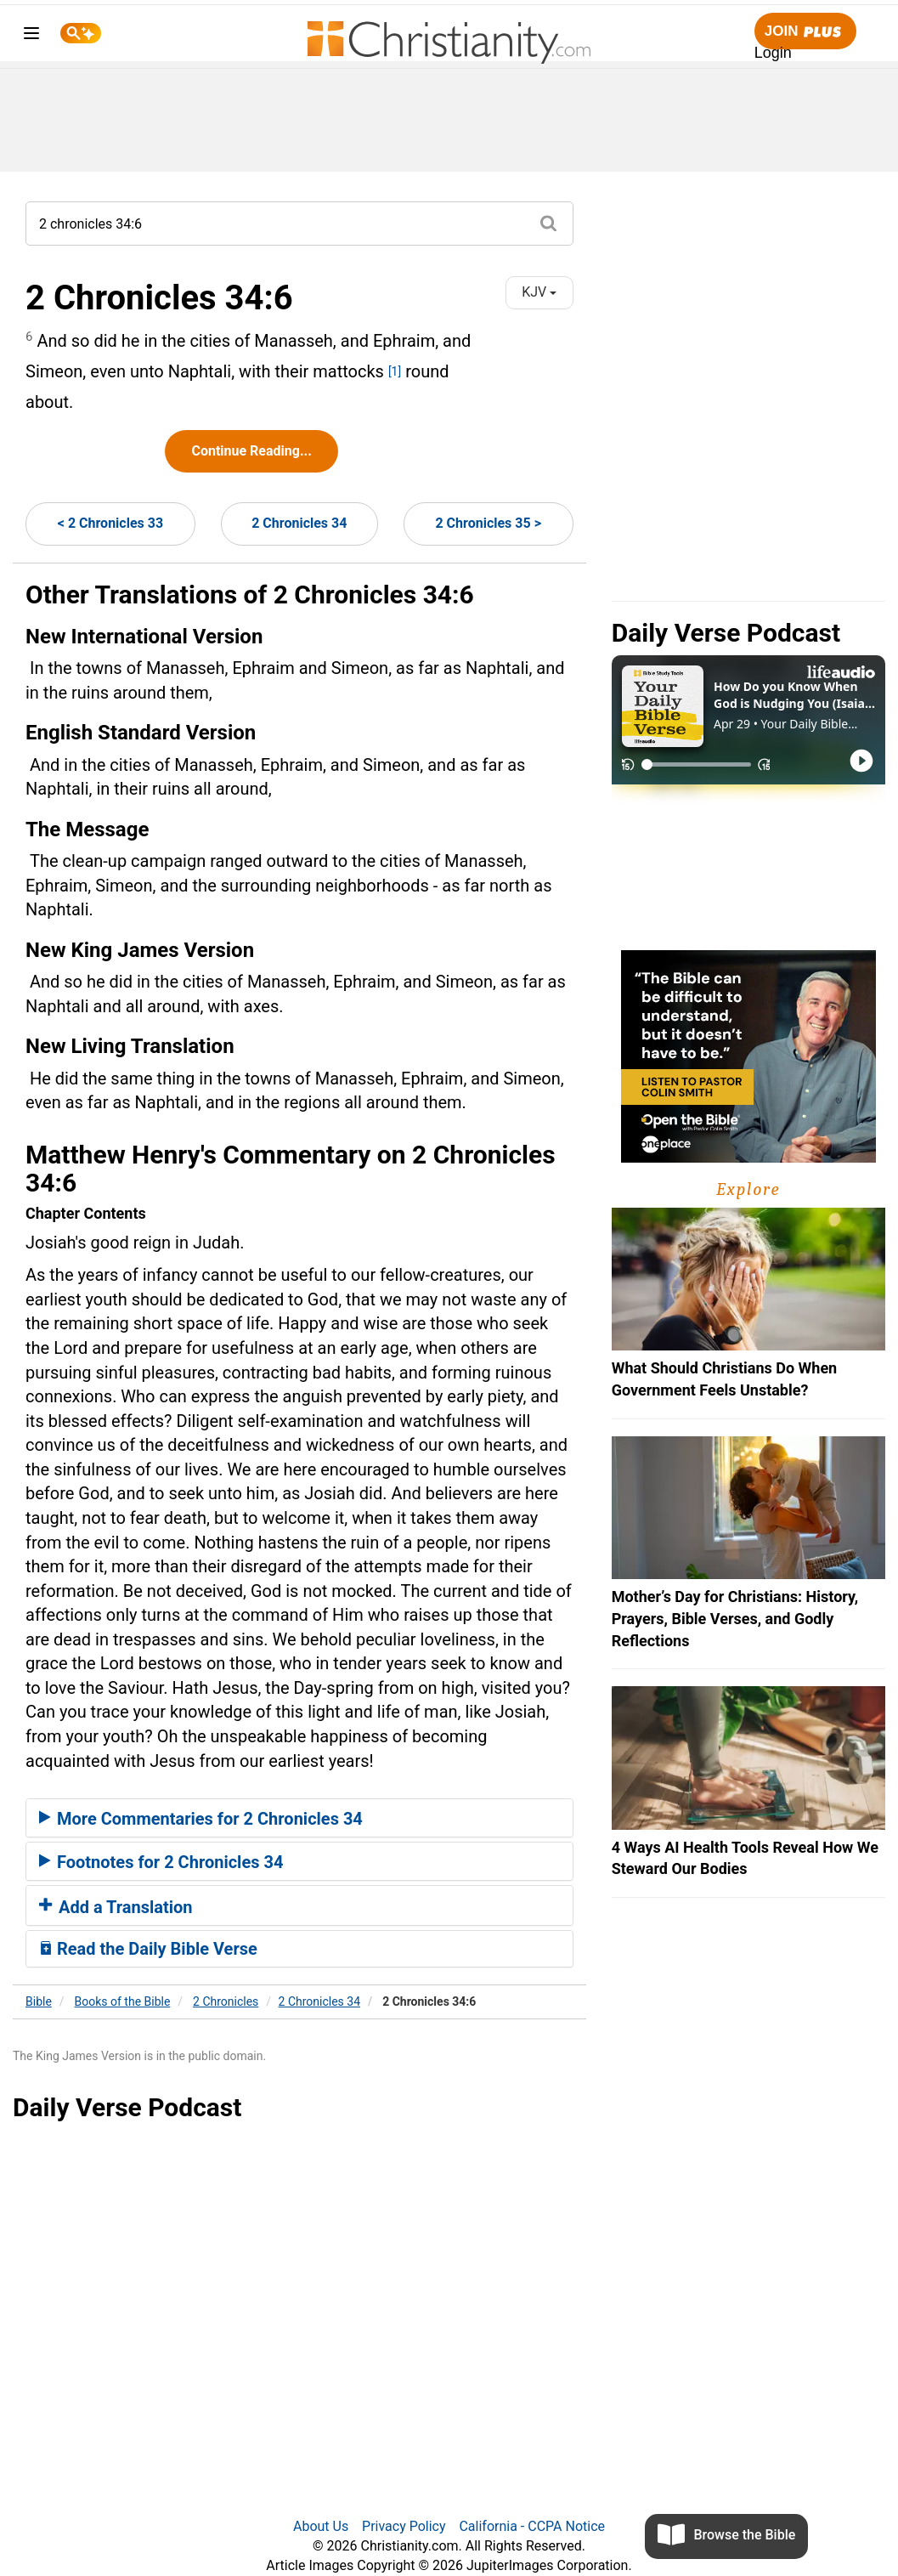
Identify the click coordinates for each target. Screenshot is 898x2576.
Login (773, 52)
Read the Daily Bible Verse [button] (148, 1949)
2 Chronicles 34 (299, 523)
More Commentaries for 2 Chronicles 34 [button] (201, 1819)
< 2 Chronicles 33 (110, 523)
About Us (320, 2526)
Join (805, 31)
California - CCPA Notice (532, 2526)
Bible (38, 2001)
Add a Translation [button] (116, 1907)
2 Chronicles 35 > (487, 523)
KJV (539, 292)
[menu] (31, 36)
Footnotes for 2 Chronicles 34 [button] (161, 1862)
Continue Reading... (251, 451)
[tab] (299, 1818)
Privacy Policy (404, 2526)
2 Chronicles (225, 2001)
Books (123, 2001)
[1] (394, 371)
